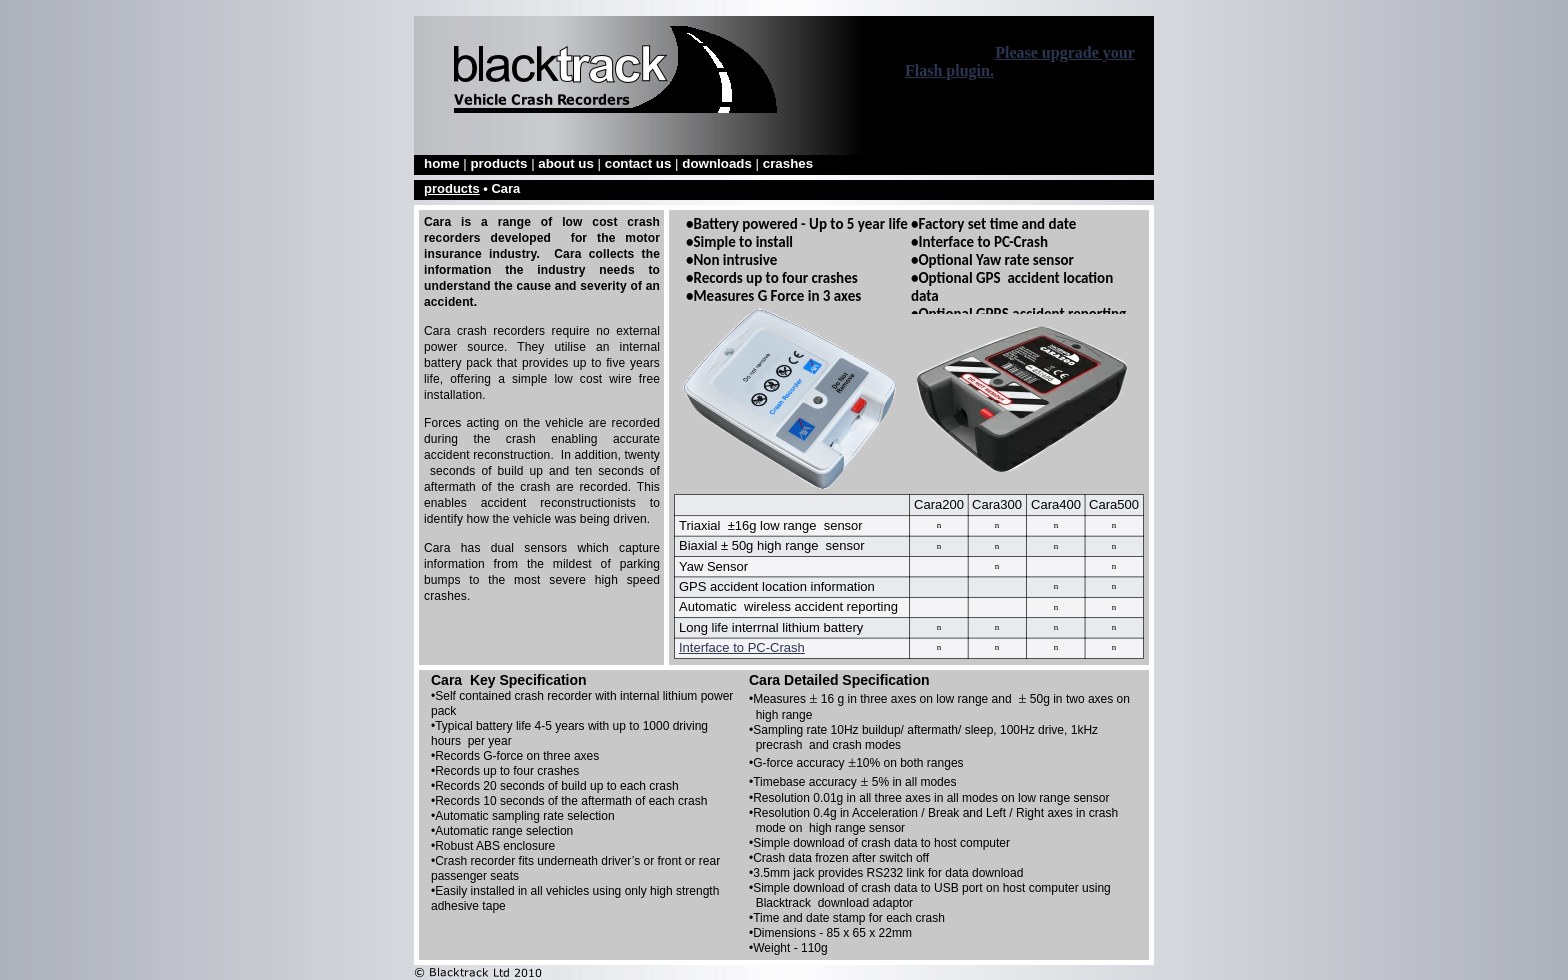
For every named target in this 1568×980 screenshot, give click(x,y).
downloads (718, 163)
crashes (788, 163)
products (500, 163)
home (443, 163)
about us (567, 163)
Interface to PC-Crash (742, 647)
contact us (640, 163)
